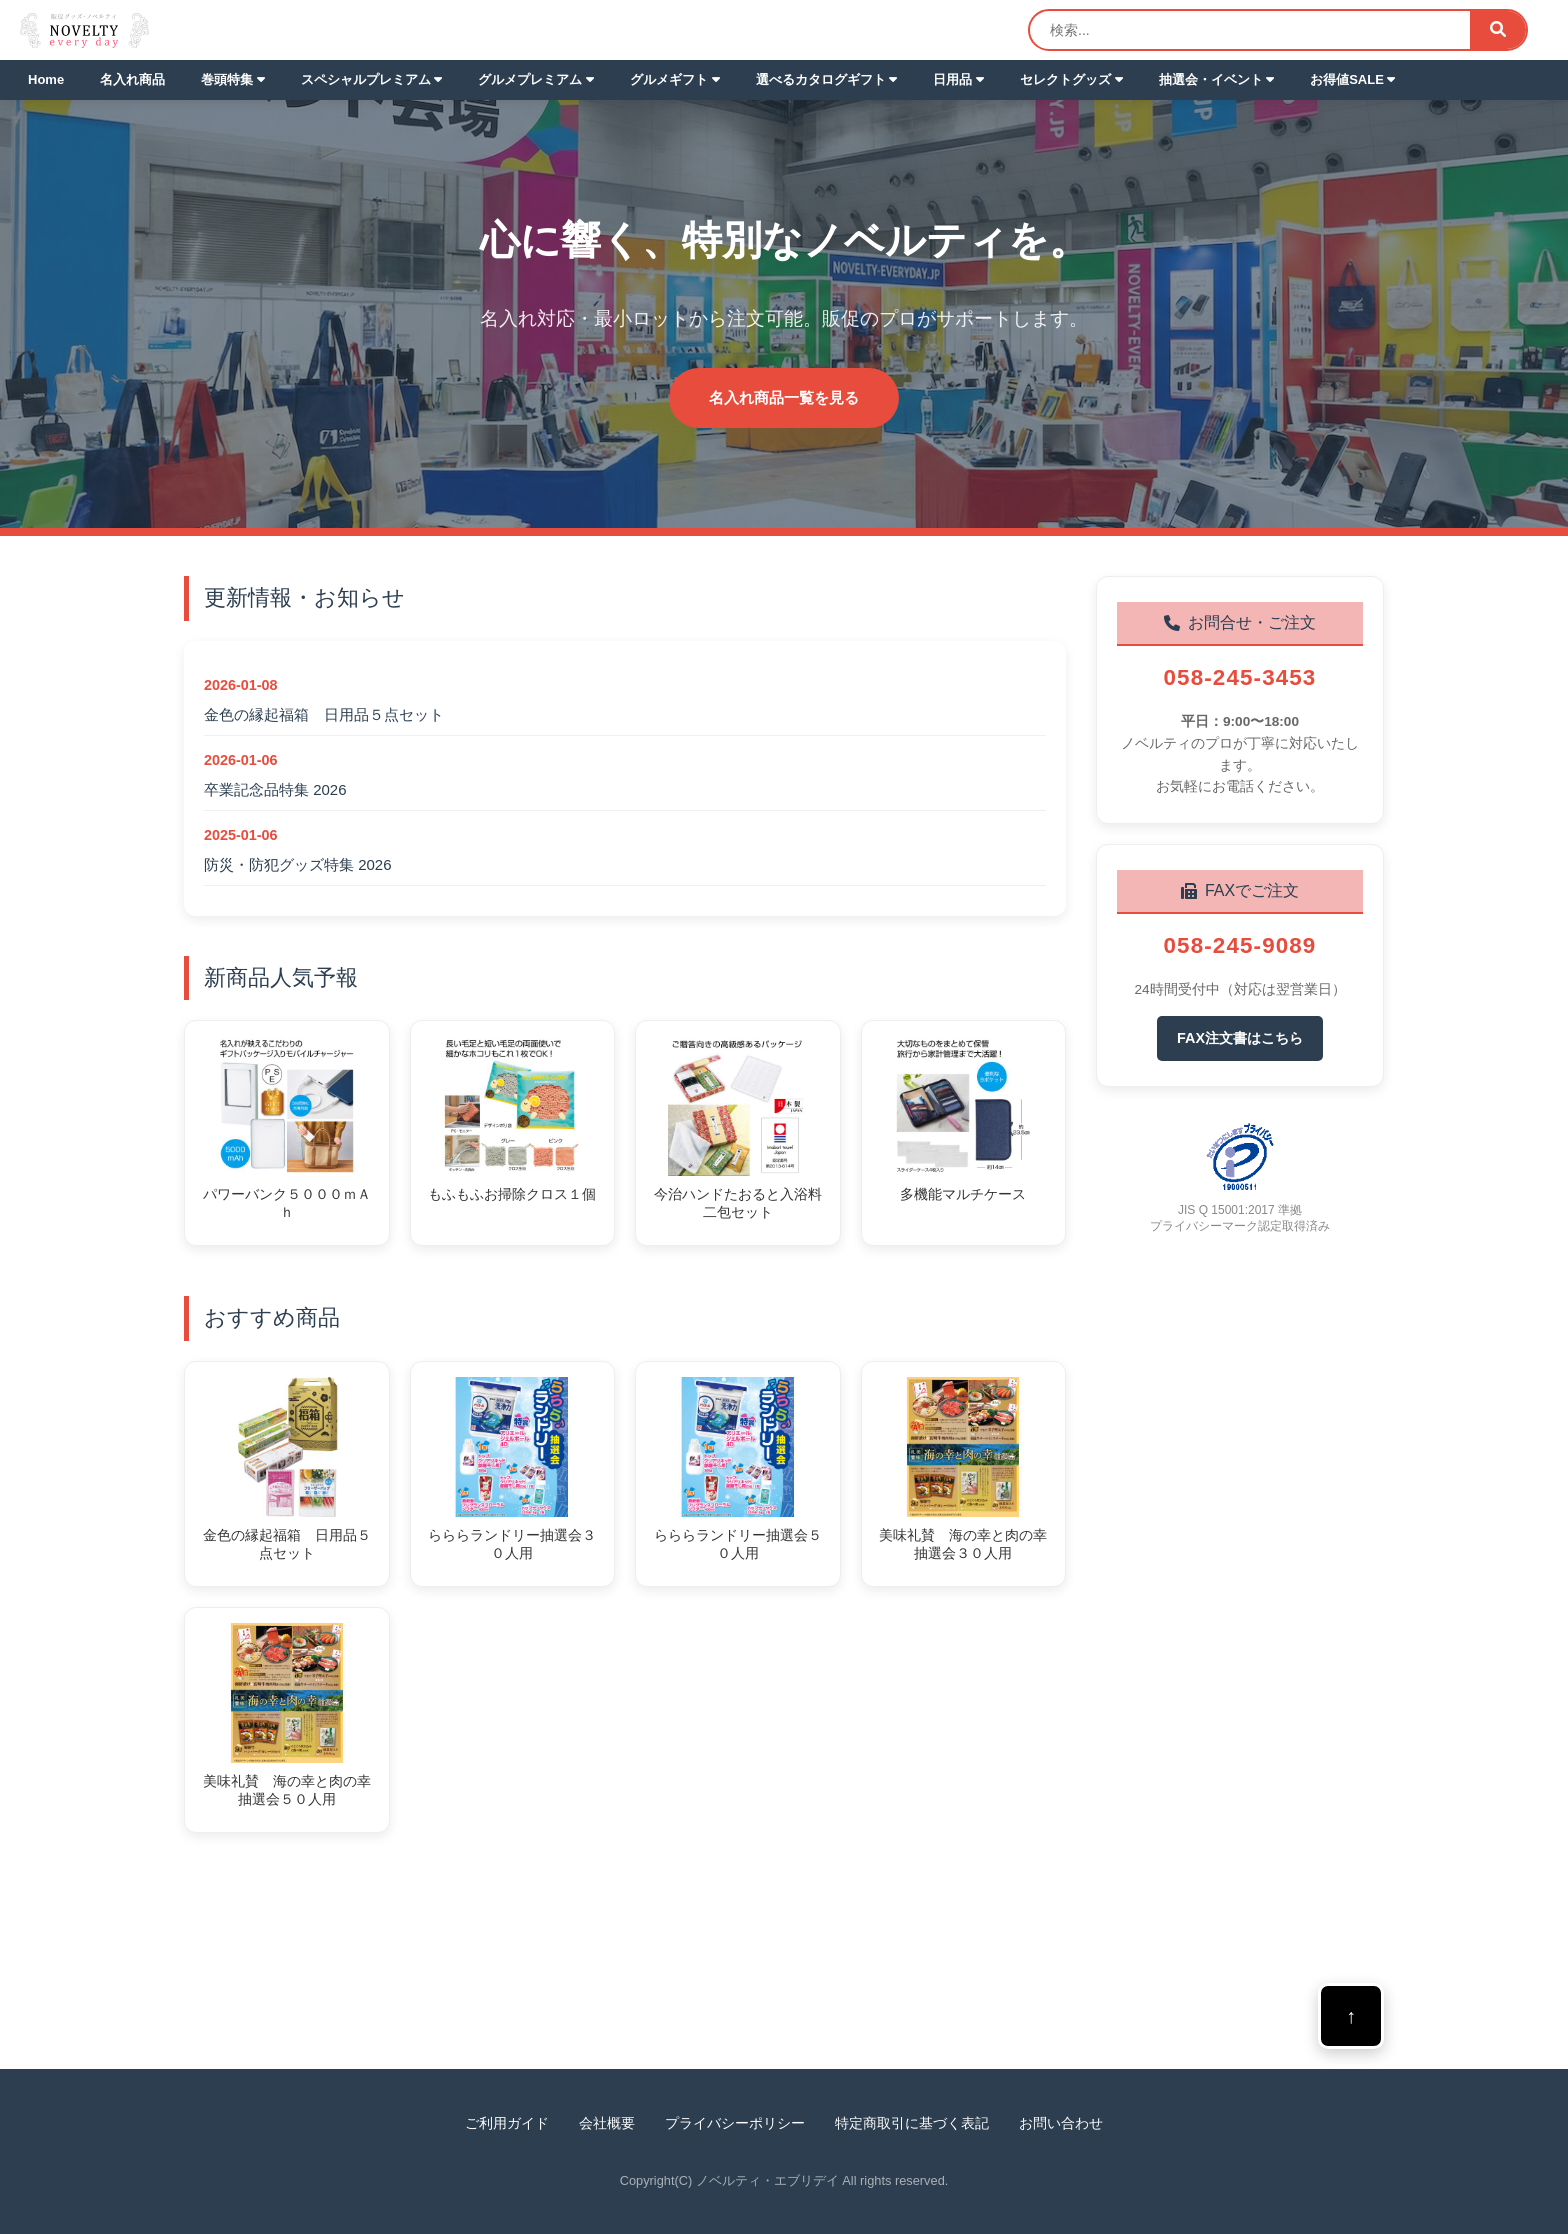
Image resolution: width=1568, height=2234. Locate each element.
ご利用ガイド (507, 2123)
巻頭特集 (233, 79)
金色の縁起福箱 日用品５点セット (324, 714)
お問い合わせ (1061, 2123)
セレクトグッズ (1071, 79)
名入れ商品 (132, 79)
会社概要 (607, 2123)
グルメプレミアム (536, 79)
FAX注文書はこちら (1240, 1038)
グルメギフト (675, 79)
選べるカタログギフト (827, 79)
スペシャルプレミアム (372, 79)
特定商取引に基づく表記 (912, 2123)
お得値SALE (1352, 79)
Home (46, 79)
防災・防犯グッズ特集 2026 (298, 864)
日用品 (958, 79)
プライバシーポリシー (735, 2123)
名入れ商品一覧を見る (784, 397)
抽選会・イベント (1217, 79)
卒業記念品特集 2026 (275, 789)
